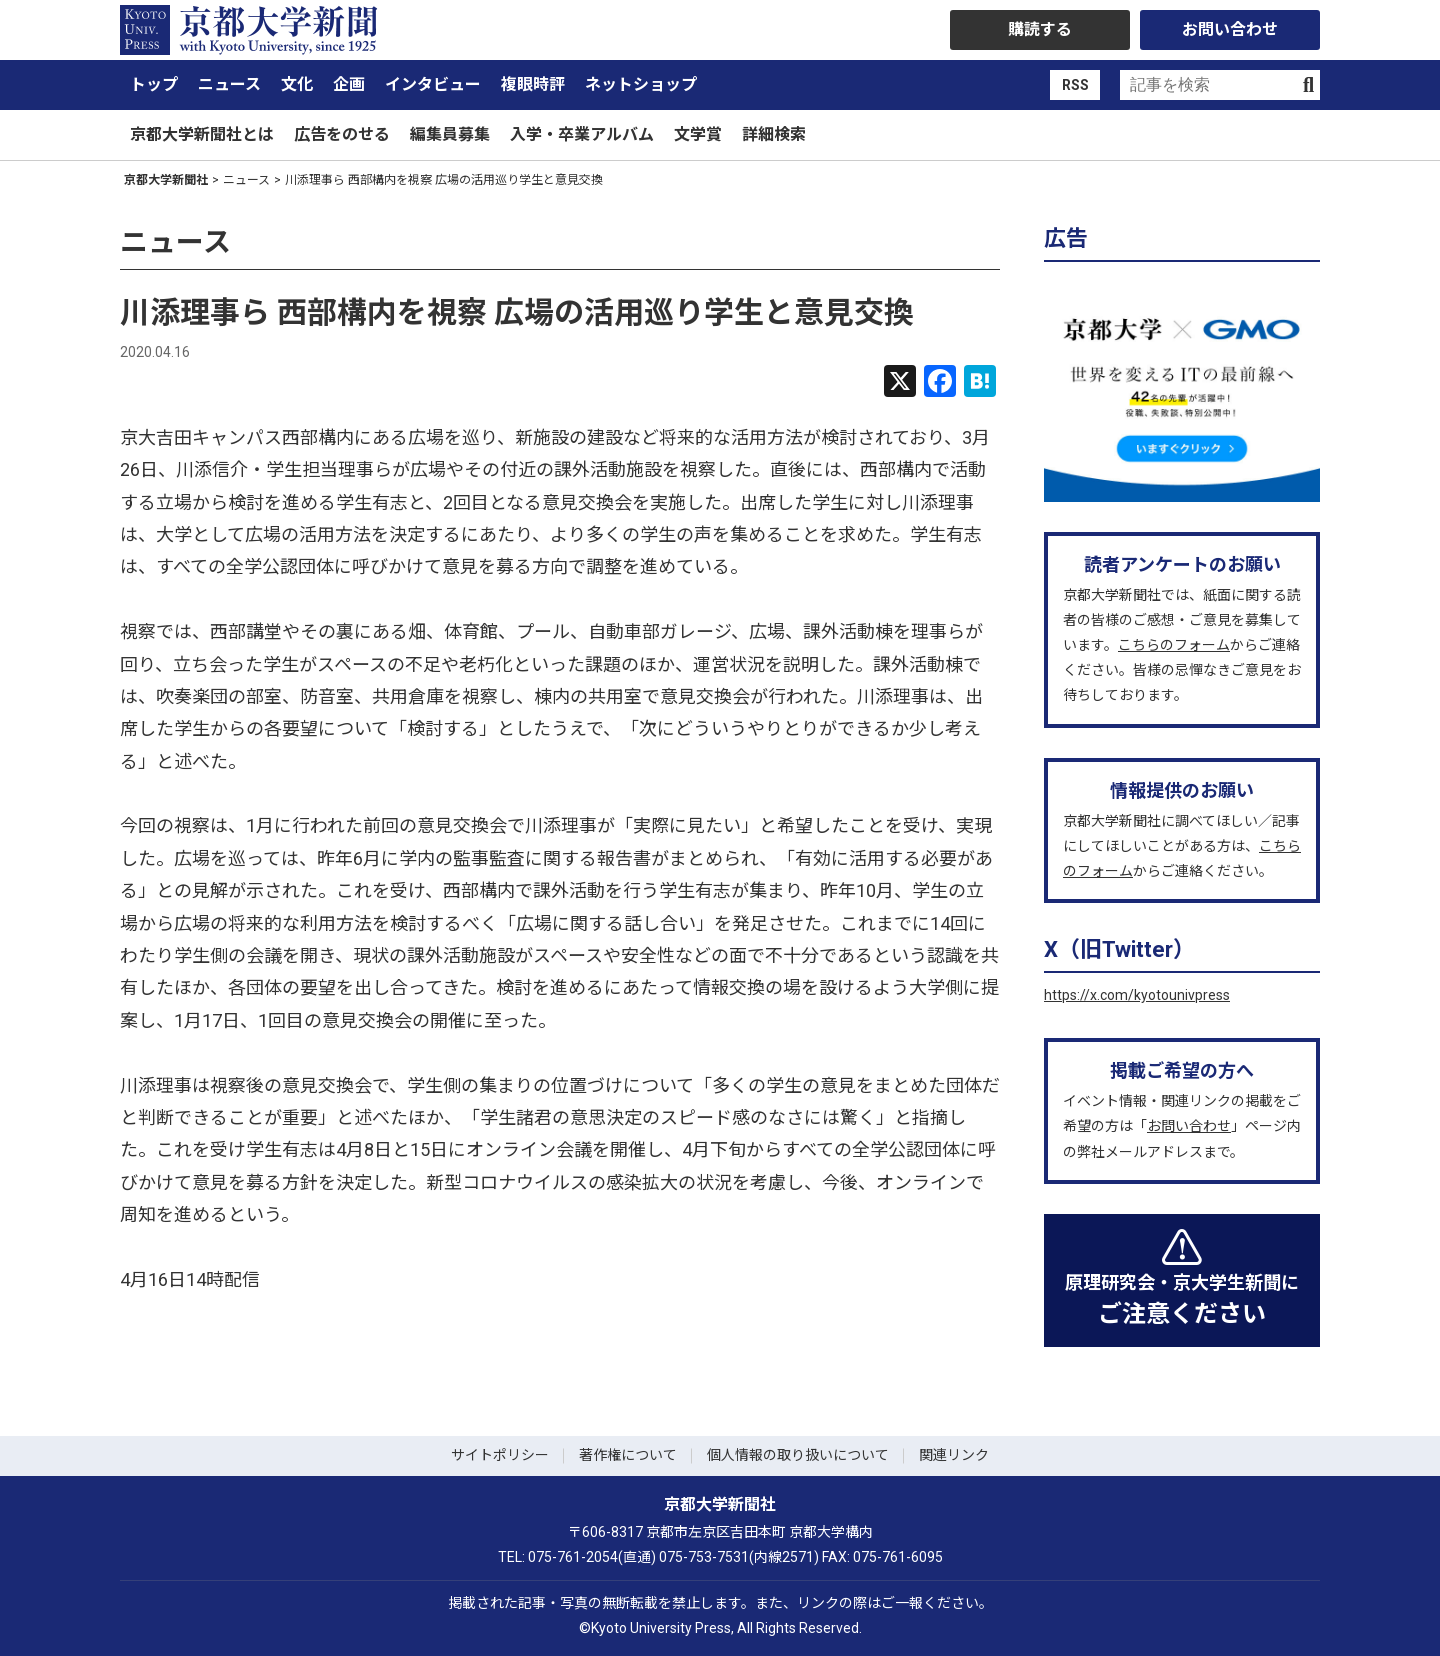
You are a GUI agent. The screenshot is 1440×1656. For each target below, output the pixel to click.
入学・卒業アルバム (582, 134)
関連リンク (954, 1455)
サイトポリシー (500, 1455)
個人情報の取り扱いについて (798, 1455)
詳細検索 (774, 134)
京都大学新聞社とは (202, 134)
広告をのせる (342, 134)
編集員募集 (450, 134)
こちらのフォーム (1174, 645)
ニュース (229, 84)
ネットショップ (641, 84)
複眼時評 (533, 84)
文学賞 (698, 134)
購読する (1040, 29)
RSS (1075, 85)
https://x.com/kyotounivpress (1137, 995)
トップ (154, 84)
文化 (297, 84)
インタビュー (433, 84)
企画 (349, 84)
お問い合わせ (1230, 29)
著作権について (628, 1455)
